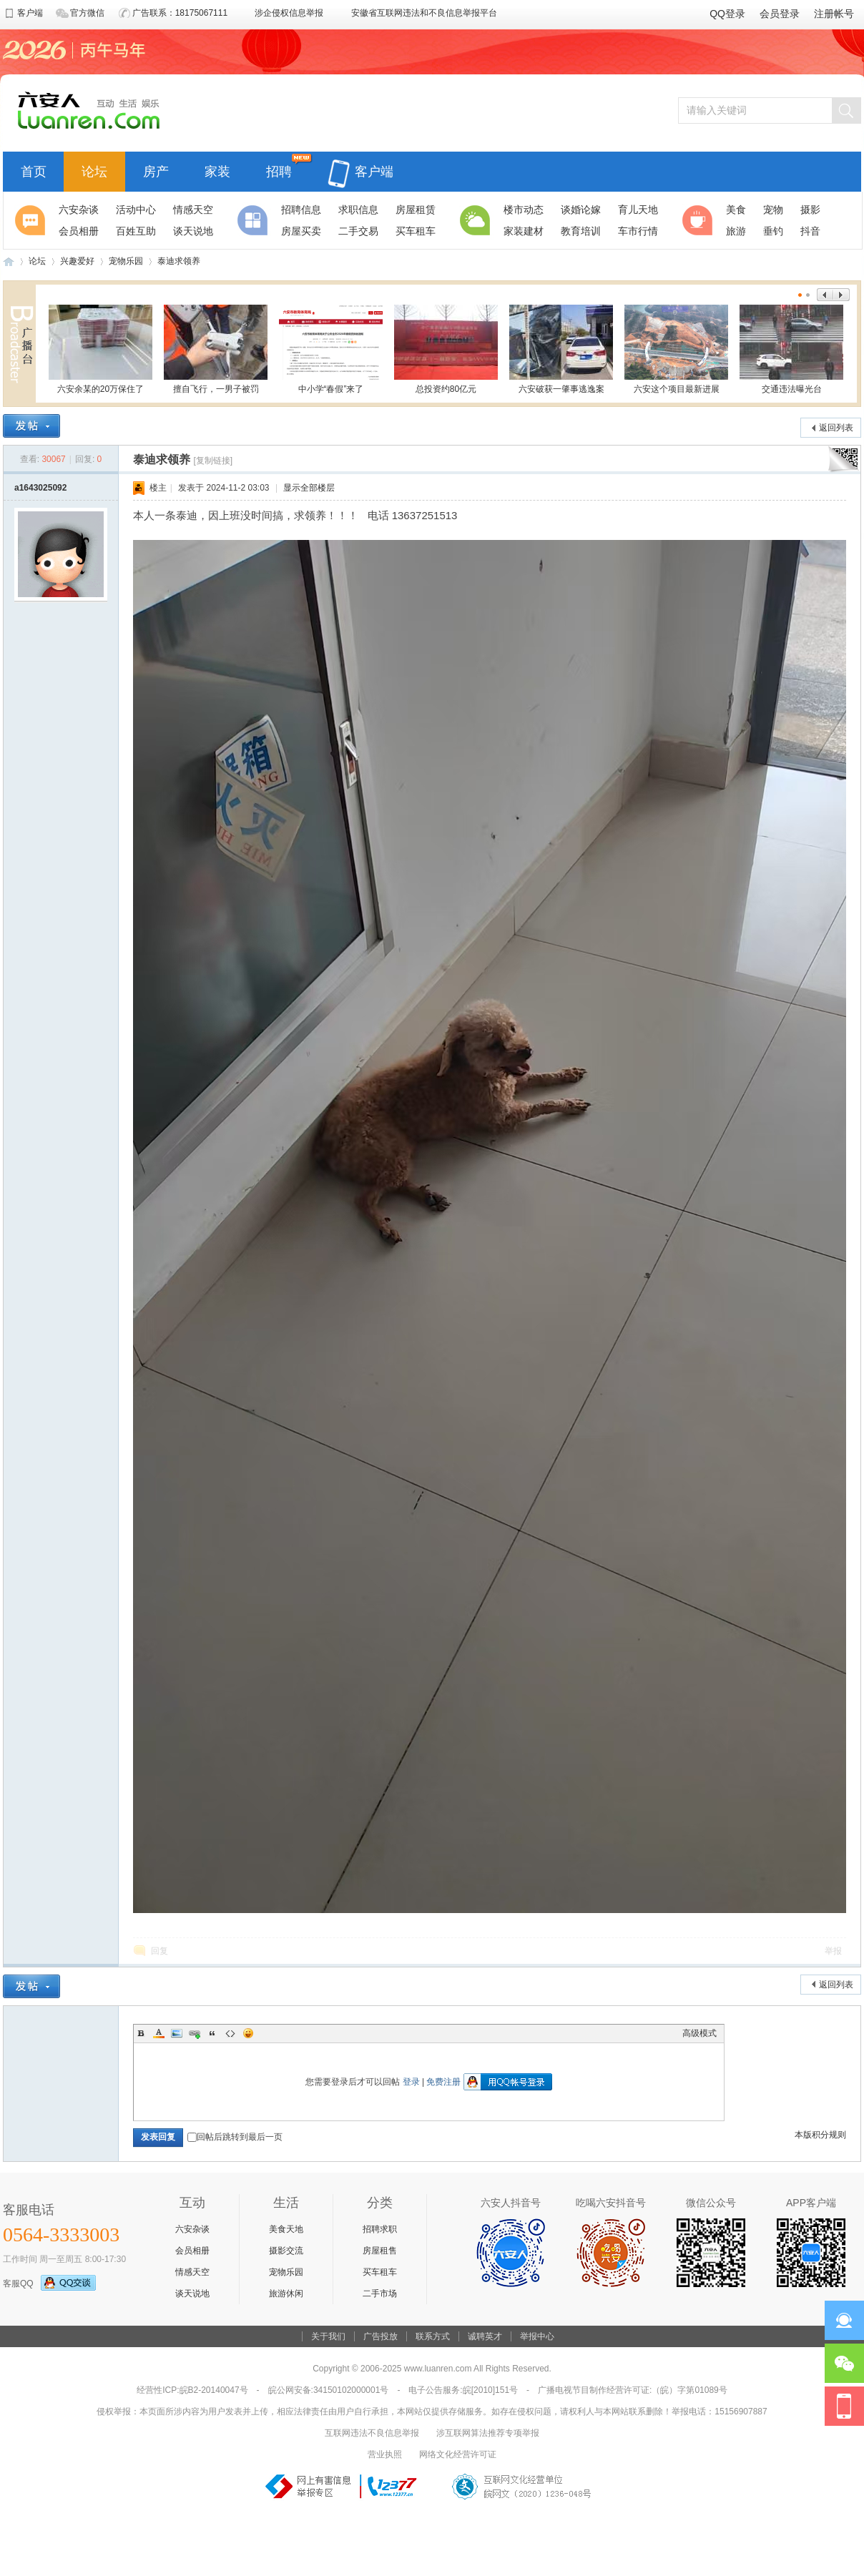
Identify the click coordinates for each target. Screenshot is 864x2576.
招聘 (279, 169)
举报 (833, 1951)
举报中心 (537, 2336)
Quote (212, 2033)
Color (159, 2033)
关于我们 (328, 2336)
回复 (159, 1951)
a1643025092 (40, 488)
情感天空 (192, 2272)
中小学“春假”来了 (331, 349)
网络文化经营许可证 (457, 2454)
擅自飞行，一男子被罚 (215, 349)
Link (194, 2033)
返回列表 (836, 428)
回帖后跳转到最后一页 (235, 2137)
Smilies (248, 2033)
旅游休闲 (286, 2294)
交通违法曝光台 (791, 349)
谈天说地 (192, 2294)
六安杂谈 (192, 2229)
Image (177, 2033)
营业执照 (385, 2454)
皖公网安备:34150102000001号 (328, 2390)
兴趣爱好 (77, 261)
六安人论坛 (8, 261)
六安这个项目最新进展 (676, 349)
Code (230, 2033)
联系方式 (433, 2336)
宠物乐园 (126, 261)
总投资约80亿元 (446, 349)
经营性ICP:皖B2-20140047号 (192, 2390)
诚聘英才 (485, 2336)
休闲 (699, 220)
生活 (477, 220)
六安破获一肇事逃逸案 (561, 349)
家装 (217, 169)
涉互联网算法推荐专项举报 (487, 2433)
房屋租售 (380, 2251)
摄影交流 (286, 2251)
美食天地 (286, 2229)
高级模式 (699, 2033)
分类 (255, 220)
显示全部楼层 (309, 488)
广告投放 (380, 2336)
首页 (33, 169)
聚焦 (32, 220)
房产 (156, 169)
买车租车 (380, 2272)
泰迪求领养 (178, 261)
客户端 (360, 163)
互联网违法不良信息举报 (372, 2433)
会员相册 (192, 2251)
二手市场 (380, 2294)
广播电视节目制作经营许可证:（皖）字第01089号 (632, 2390)
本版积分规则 (820, 2135)
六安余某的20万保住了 (100, 349)
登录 (411, 2082)
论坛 (94, 169)
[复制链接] (212, 461)
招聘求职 (380, 2229)
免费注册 (443, 2082)
